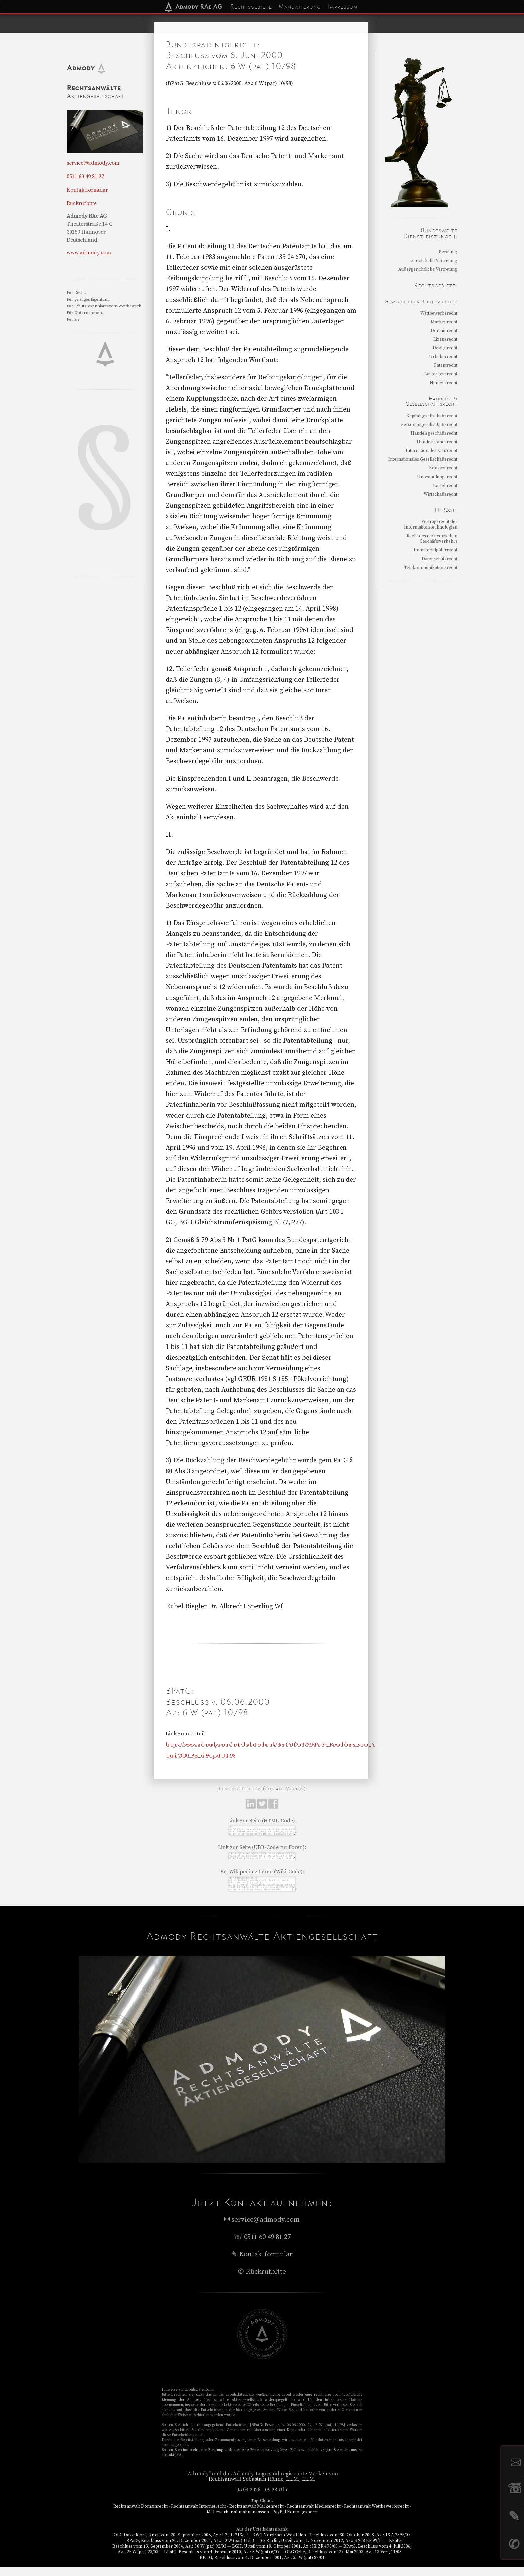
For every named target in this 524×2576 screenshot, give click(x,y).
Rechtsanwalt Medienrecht (314, 2515)
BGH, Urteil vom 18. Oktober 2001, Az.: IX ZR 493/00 (285, 2555)
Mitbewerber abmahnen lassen (238, 2521)
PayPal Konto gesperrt (295, 2521)
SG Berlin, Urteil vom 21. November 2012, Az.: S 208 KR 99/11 (321, 2549)
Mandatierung (299, 6)
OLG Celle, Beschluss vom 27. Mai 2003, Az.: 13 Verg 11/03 (343, 2560)
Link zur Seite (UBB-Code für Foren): (262, 1850)
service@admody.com (93, 163)
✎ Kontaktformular (262, 2263)
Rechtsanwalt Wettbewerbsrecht (376, 2515)
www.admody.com (89, 252)
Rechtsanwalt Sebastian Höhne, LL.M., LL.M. (262, 2487)
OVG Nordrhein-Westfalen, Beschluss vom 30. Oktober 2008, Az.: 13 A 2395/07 (332, 2543)
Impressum (342, 6)
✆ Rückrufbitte (262, 2280)
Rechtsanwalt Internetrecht (198, 2515)
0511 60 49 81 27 (85, 176)
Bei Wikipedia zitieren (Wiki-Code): (262, 1876)
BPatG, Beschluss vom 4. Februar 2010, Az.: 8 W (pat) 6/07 (221, 2560)
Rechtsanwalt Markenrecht (256, 2515)
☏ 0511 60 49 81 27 (262, 2245)
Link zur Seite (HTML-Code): (262, 1820)
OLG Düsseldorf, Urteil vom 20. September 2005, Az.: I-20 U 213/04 (181, 2543)
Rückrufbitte (82, 203)
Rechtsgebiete (251, 6)
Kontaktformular (87, 190)
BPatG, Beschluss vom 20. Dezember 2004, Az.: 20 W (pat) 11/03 (190, 2549)
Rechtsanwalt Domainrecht (140, 2515)
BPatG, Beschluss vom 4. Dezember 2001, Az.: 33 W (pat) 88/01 (262, 2566)
